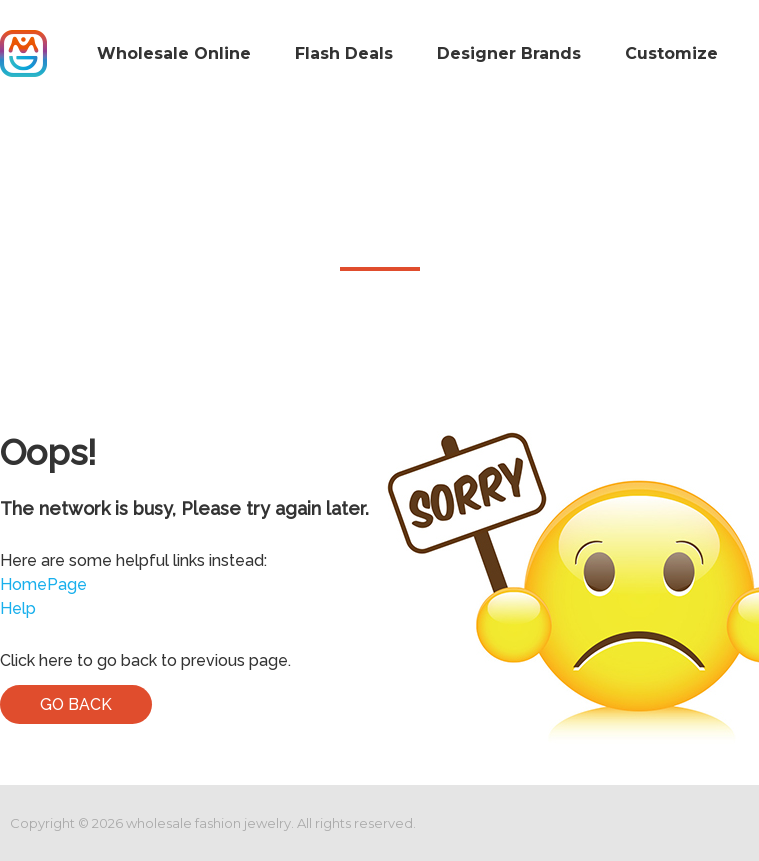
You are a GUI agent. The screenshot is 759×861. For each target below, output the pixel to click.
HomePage (43, 584)
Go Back (76, 704)
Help (18, 608)
